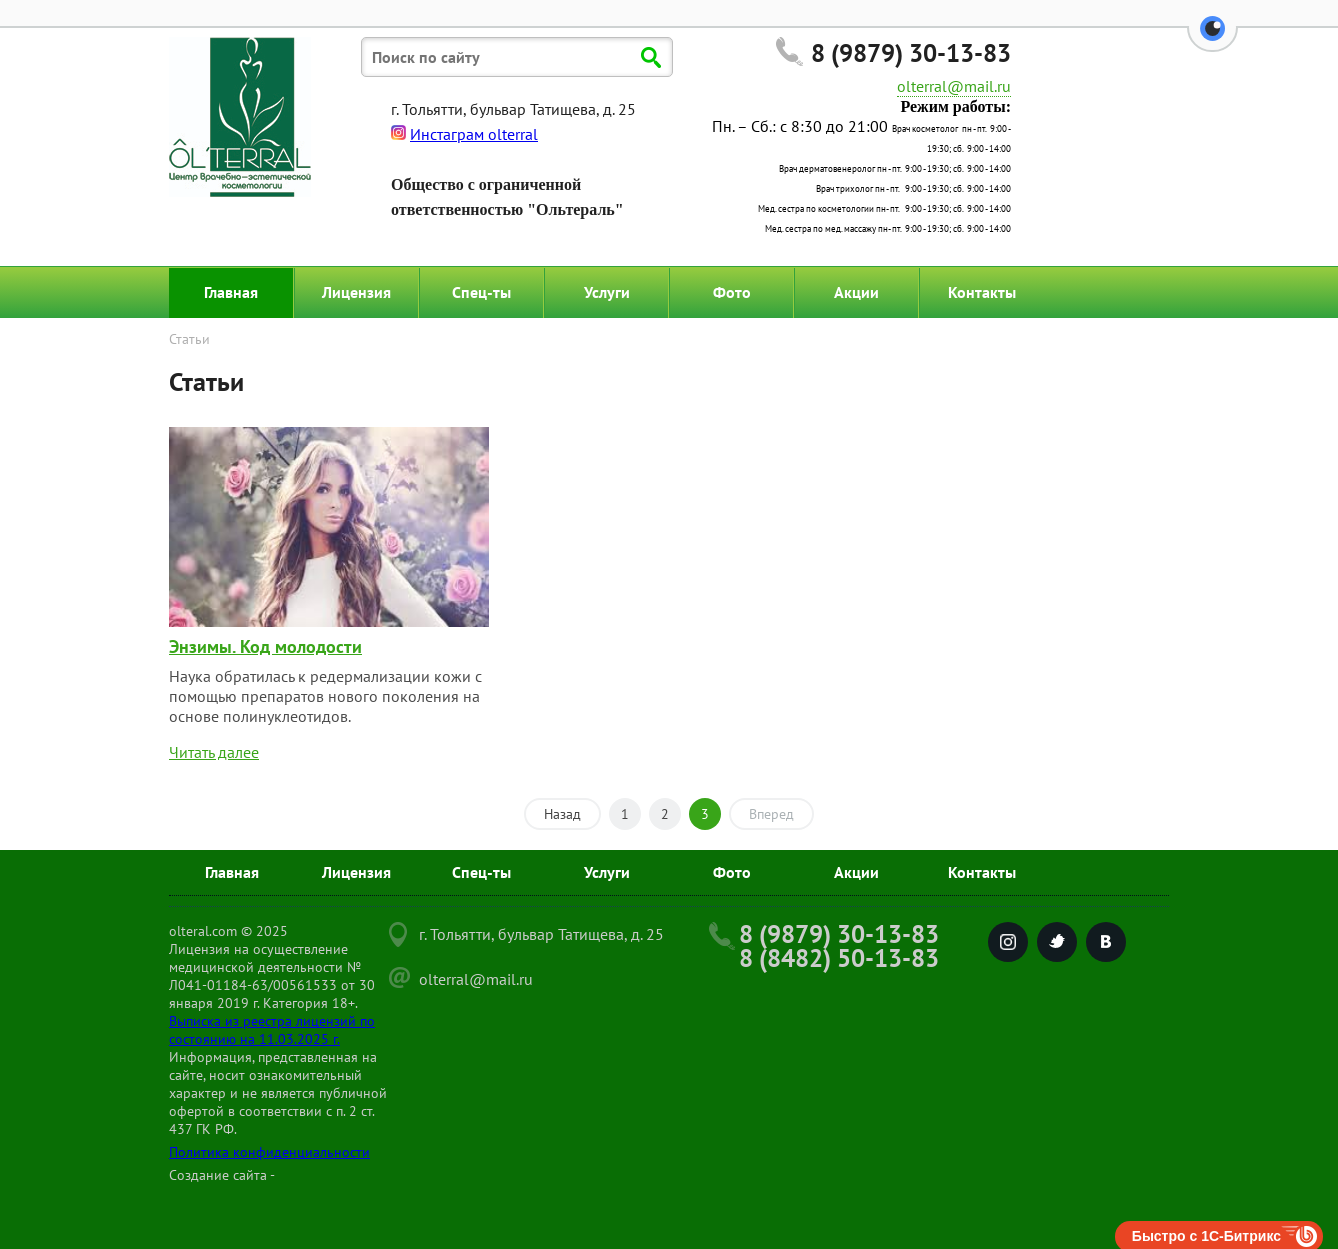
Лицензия (356, 292)
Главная (231, 292)
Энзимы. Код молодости (265, 646)
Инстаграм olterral (474, 134)
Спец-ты (481, 292)
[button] (1212, 40)
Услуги (607, 292)
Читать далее (214, 752)
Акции (856, 292)
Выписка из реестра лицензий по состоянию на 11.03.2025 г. (272, 1030)
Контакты (982, 292)
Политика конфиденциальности (269, 1152)
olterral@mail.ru (954, 86)
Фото (732, 292)
